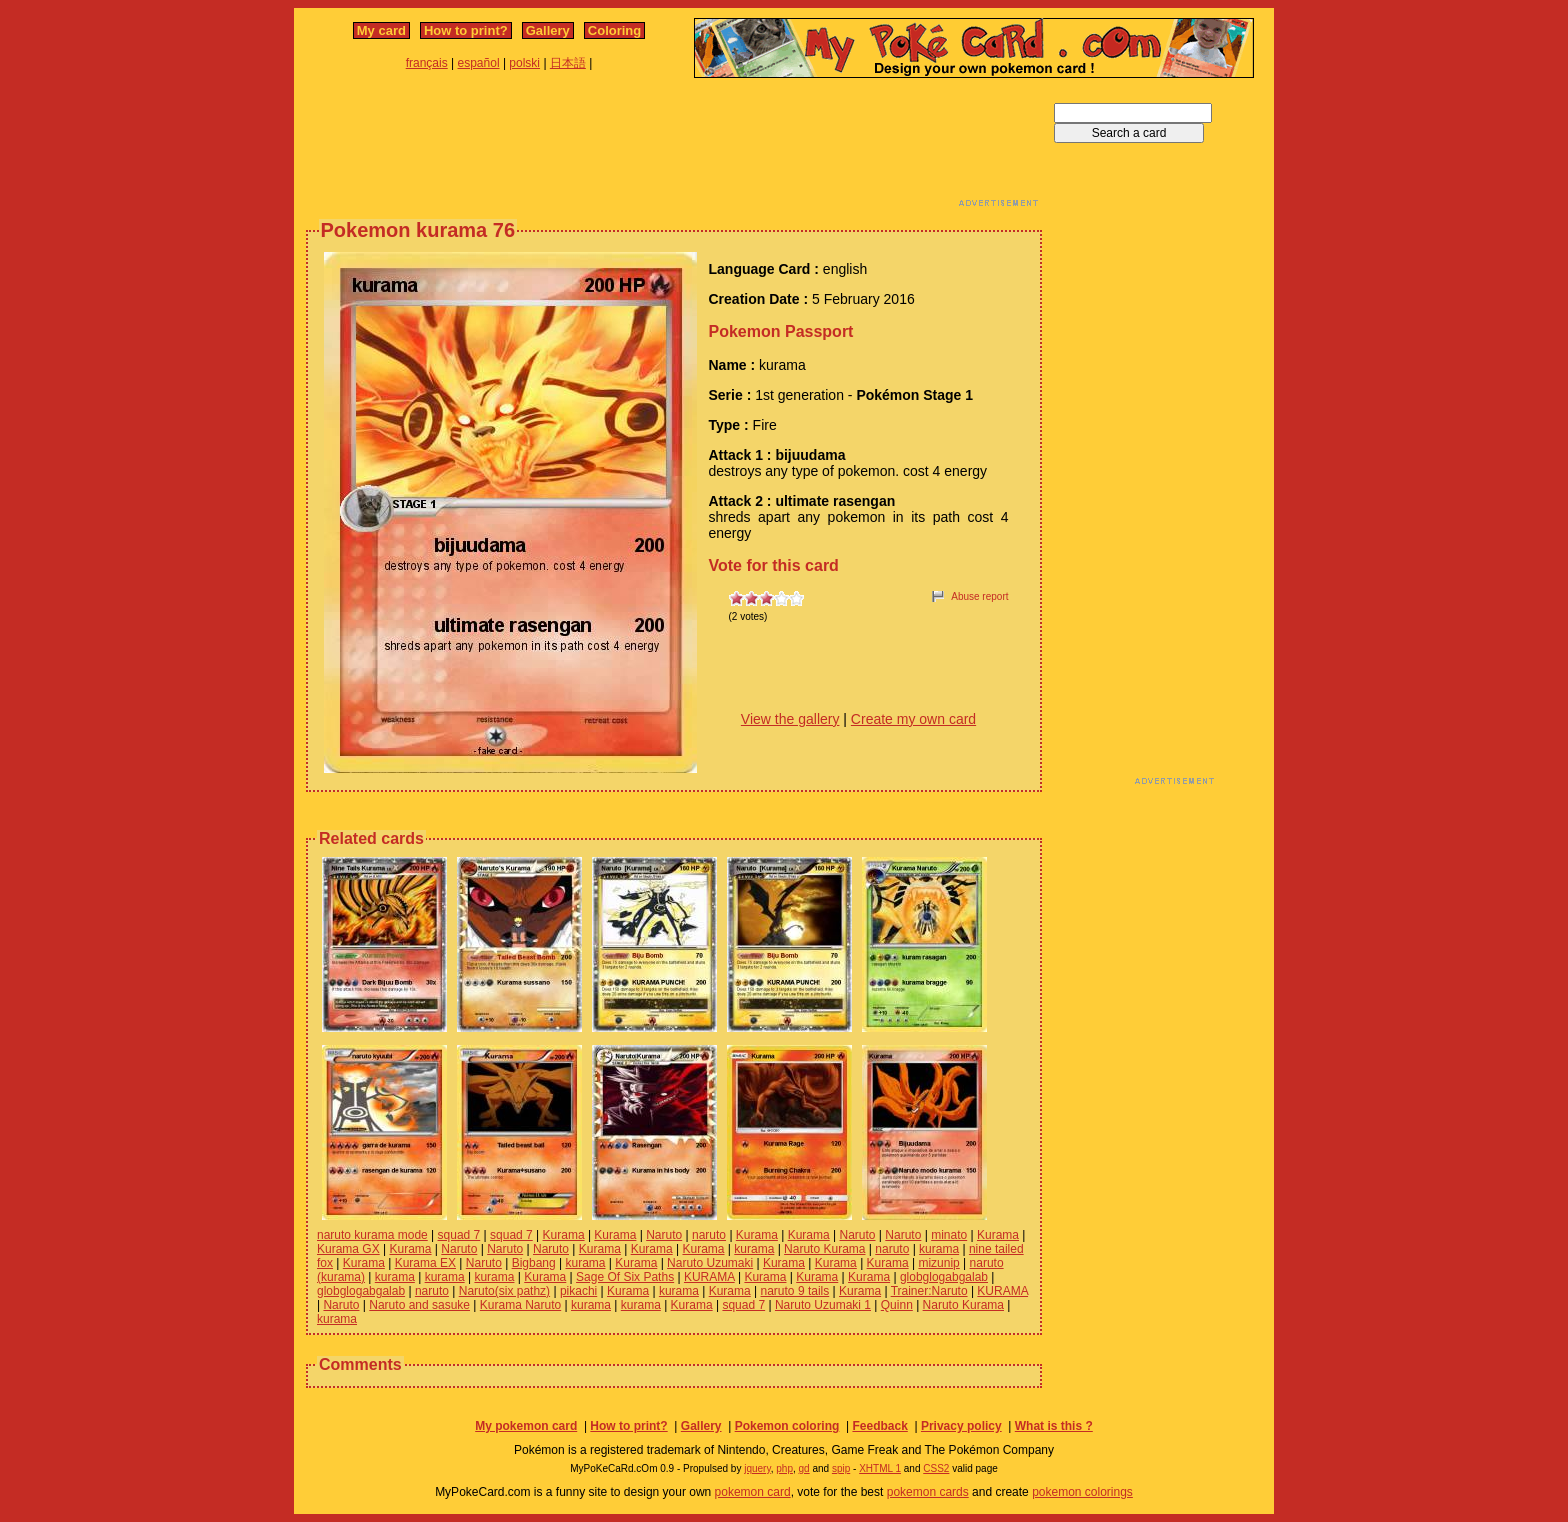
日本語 (568, 63)
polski (524, 63)
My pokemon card (526, 1426)
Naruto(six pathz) (504, 1291)
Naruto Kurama (824, 1249)
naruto (709, 1235)
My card (381, 30)
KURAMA (709, 1277)
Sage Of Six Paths (625, 1277)
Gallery (548, 30)
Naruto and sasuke (419, 1305)
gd (804, 1468)
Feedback (879, 1426)
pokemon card (753, 1492)
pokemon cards (928, 1492)
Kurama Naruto (520, 1305)
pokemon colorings (1082, 1492)
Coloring (614, 30)
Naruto (664, 1235)
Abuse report (979, 596)
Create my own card (913, 719)
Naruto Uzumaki (710, 1263)
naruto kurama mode (372, 1235)
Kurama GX (348, 1249)
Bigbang (534, 1263)
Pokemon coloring (787, 1426)
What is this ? (1054, 1426)
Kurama (564, 1235)
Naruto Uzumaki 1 (823, 1305)
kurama (754, 1249)
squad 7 (459, 1235)
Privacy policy (961, 1426)
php (784, 1468)
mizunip (938, 1263)
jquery (757, 1468)
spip (841, 1468)
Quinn (897, 1305)
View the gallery (790, 719)
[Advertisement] (674, 148)
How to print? (466, 30)
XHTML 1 (880, 1468)
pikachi (578, 1291)
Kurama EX (425, 1263)
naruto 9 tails (795, 1291)
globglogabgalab (944, 1277)
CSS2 (936, 1468)
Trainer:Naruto (929, 1291)
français (427, 63)
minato (949, 1235)
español (479, 63)
